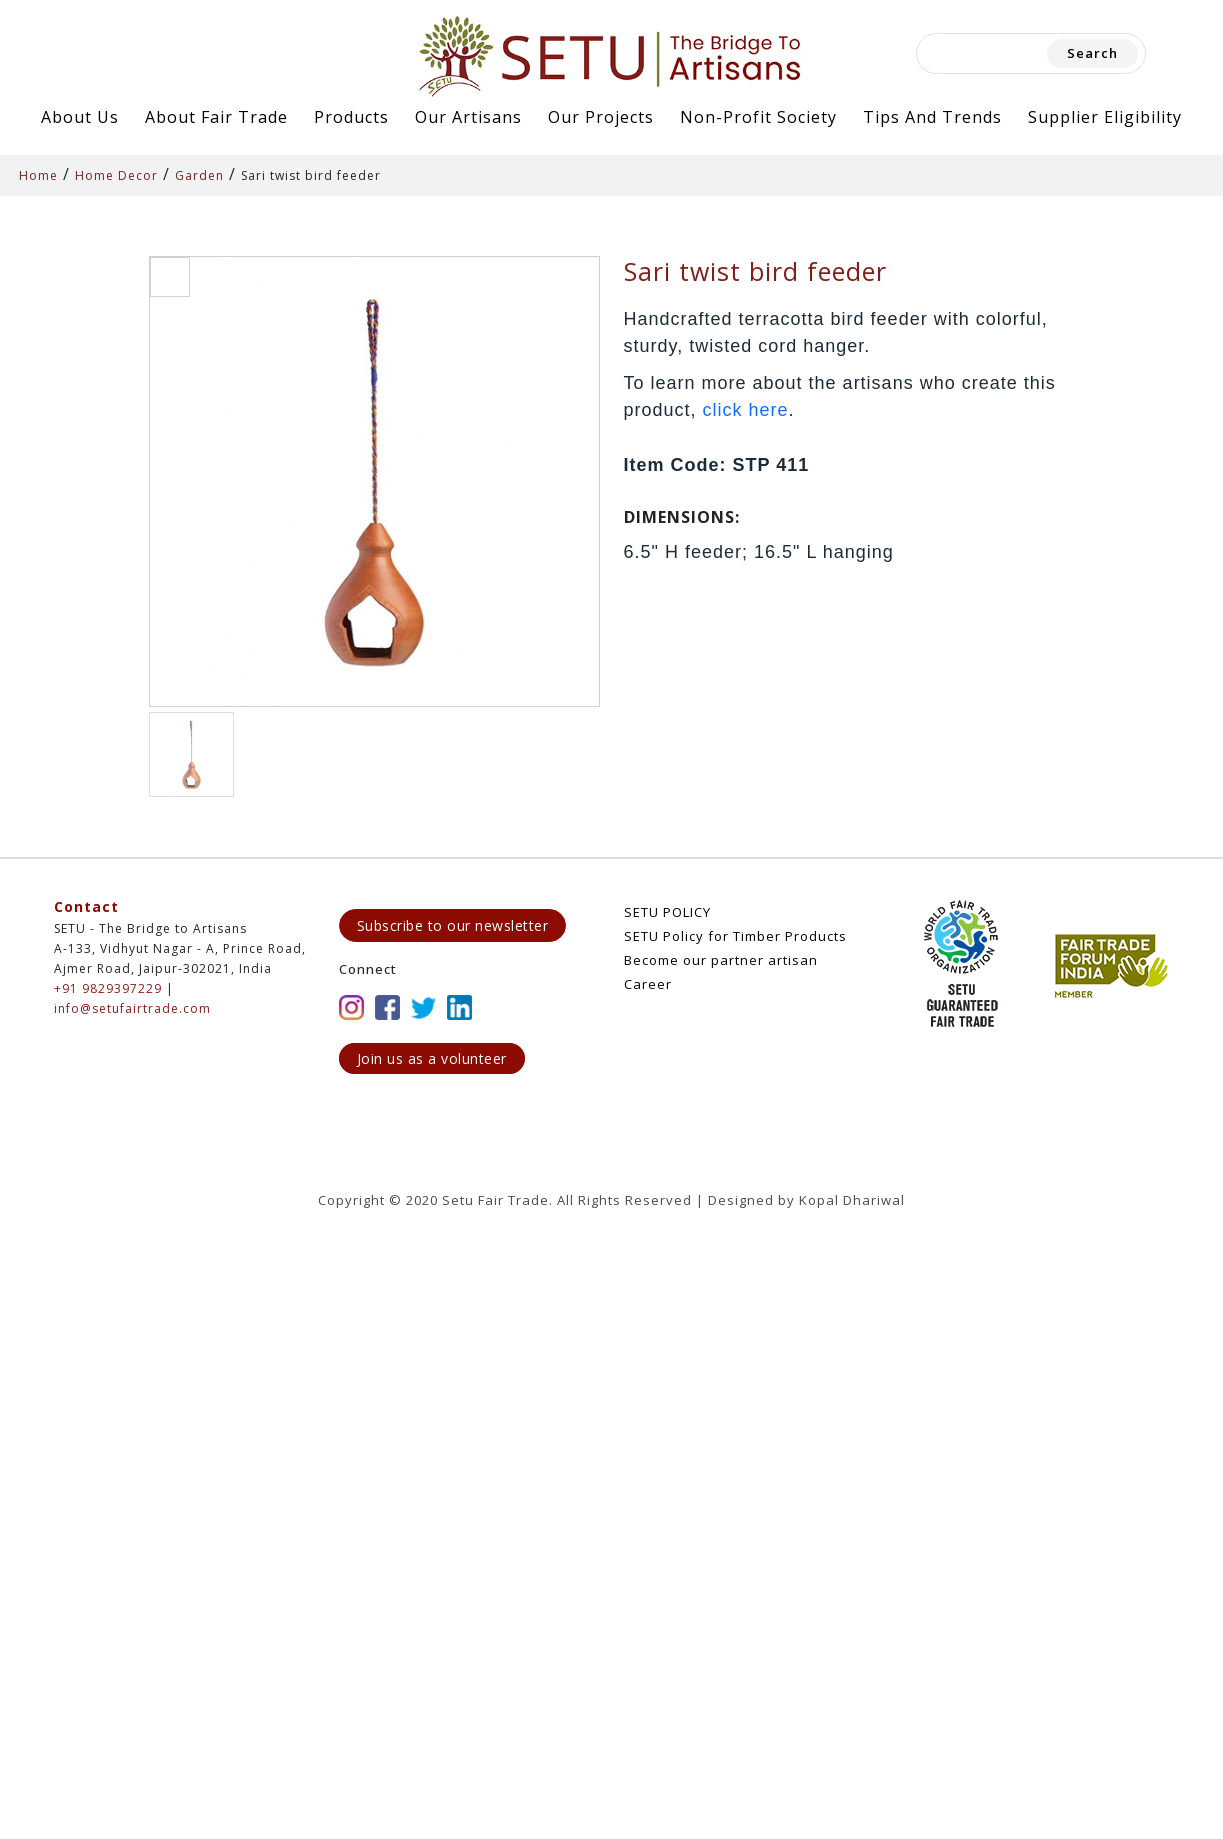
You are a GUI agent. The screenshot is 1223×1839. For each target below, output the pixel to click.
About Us (80, 117)
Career (648, 984)
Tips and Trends (932, 117)
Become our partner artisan (721, 960)
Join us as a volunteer (432, 1058)
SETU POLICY (667, 912)
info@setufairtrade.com (132, 1008)
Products (351, 117)
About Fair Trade (216, 117)
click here (746, 410)
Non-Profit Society (758, 117)
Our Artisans (468, 117)
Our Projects (601, 117)
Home (38, 175)
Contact (86, 906)
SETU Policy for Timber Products (735, 936)
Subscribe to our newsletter (453, 925)
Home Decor (116, 175)
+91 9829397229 (108, 988)
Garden (199, 175)
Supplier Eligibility (1105, 117)
